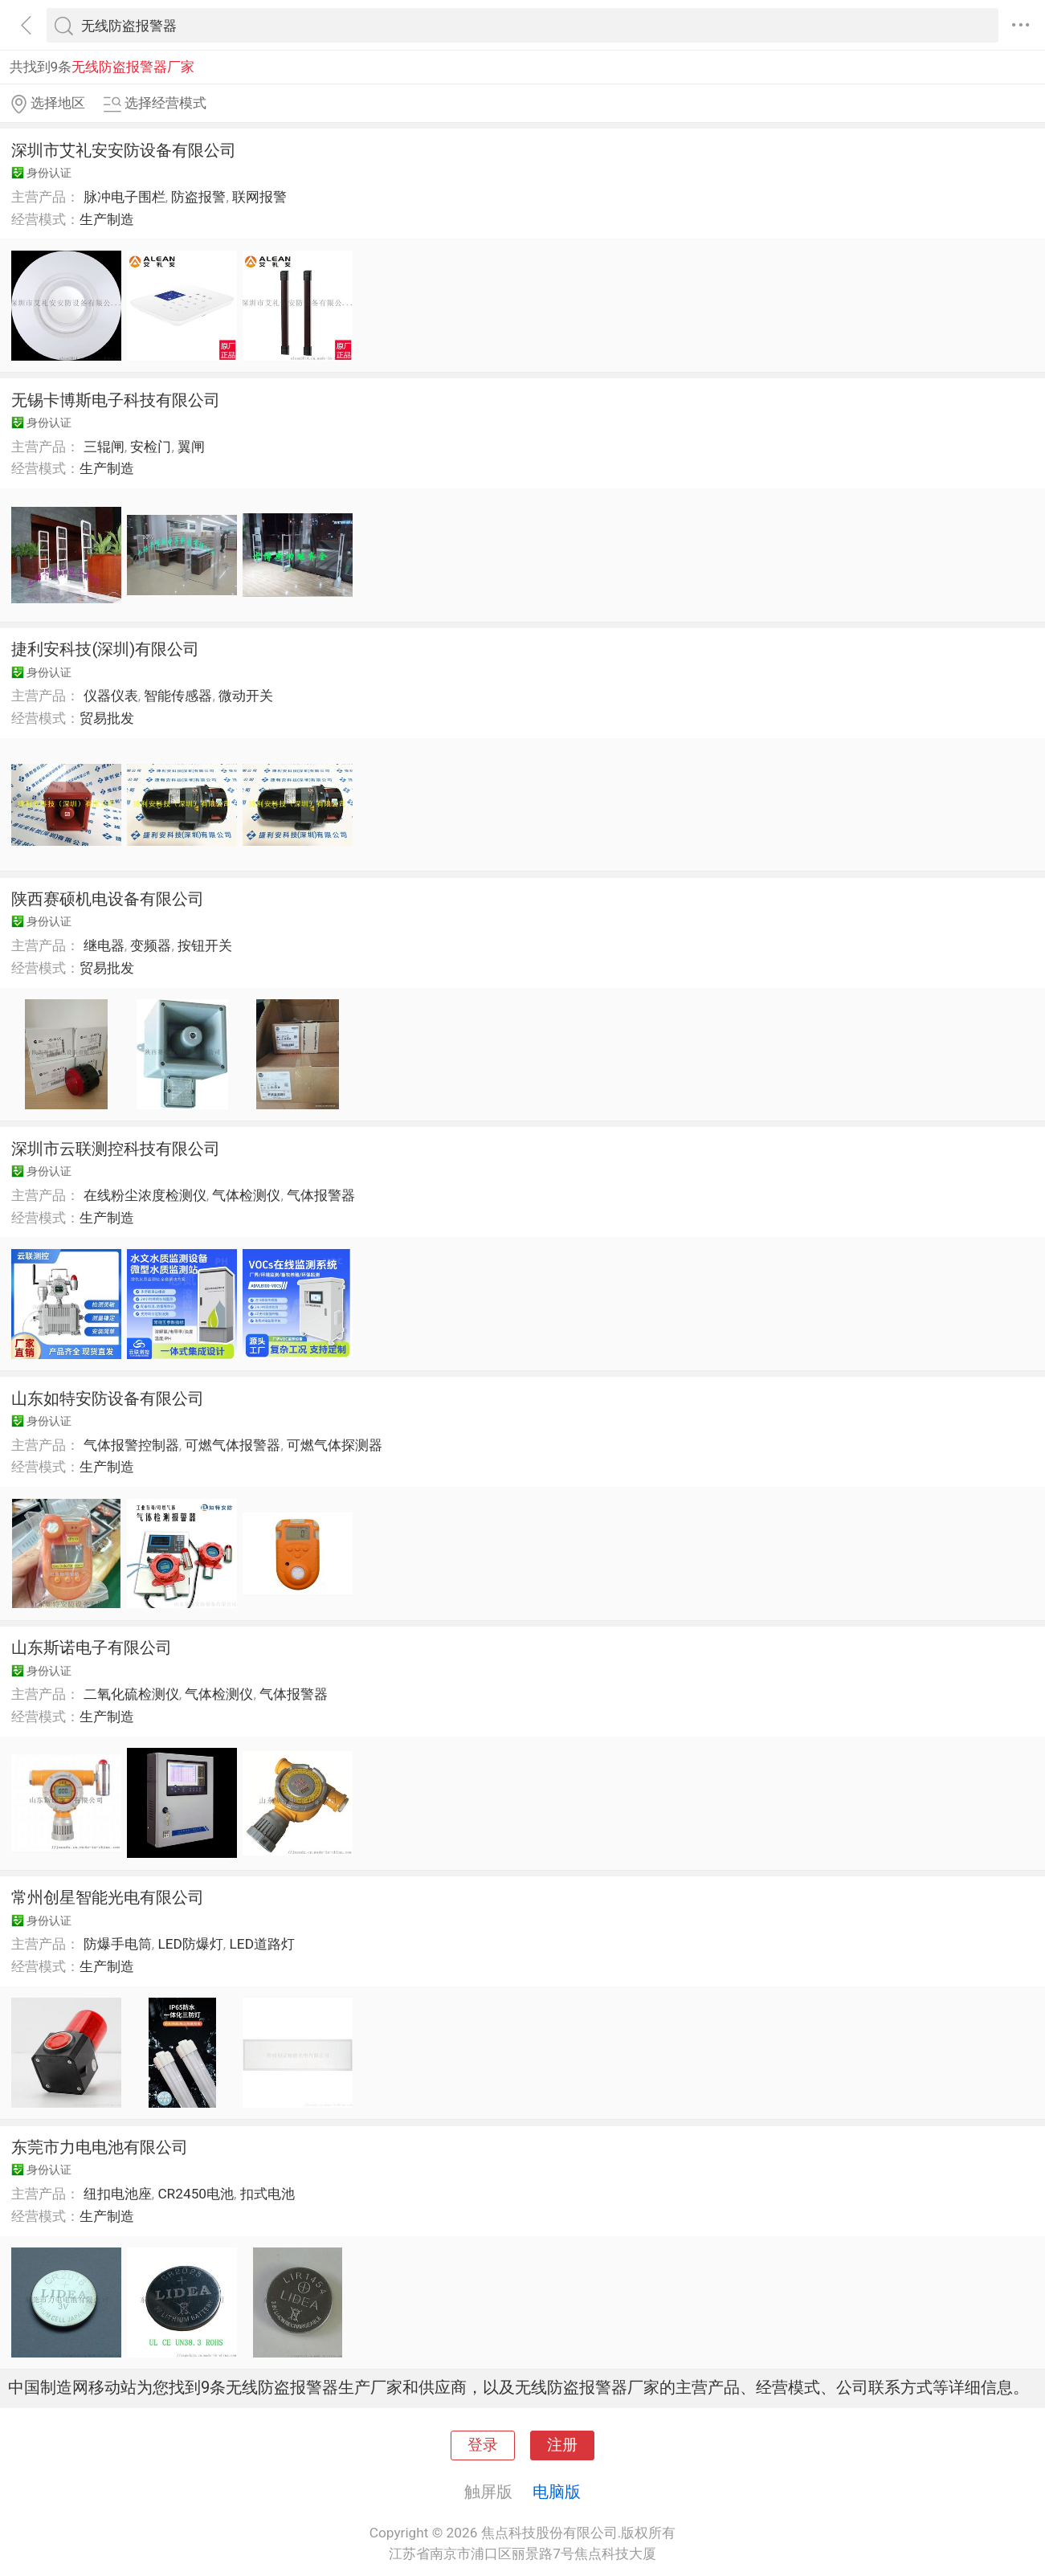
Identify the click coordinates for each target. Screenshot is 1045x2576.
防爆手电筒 (118, 1944)
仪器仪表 (111, 696)
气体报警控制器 (131, 1445)
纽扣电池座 (118, 2194)
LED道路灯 (262, 1944)
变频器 (150, 945)
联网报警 (259, 197)
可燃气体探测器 (334, 1445)
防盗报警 (198, 197)
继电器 (104, 945)
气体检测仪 (246, 1195)
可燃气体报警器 (232, 1445)
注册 (562, 2445)
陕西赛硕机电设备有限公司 (107, 898)
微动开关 (245, 696)
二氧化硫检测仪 (131, 1694)
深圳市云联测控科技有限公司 (115, 1148)
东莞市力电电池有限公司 (99, 2147)
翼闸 (191, 447)
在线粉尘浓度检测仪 (145, 1195)
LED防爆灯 (189, 1944)
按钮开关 (205, 945)
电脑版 (557, 2491)
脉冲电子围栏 (124, 197)
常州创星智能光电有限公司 (107, 1897)
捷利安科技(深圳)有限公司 (105, 649)
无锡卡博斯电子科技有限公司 (115, 400)
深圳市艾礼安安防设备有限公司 (123, 150)
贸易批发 (107, 718)
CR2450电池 (195, 2194)
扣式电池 (267, 2194)
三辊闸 (104, 447)
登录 (482, 2445)
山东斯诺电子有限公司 (91, 1647)
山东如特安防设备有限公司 (107, 1398)
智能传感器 (178, 696)
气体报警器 (321, 1195)
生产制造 (107, 219)
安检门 (150, 447)
